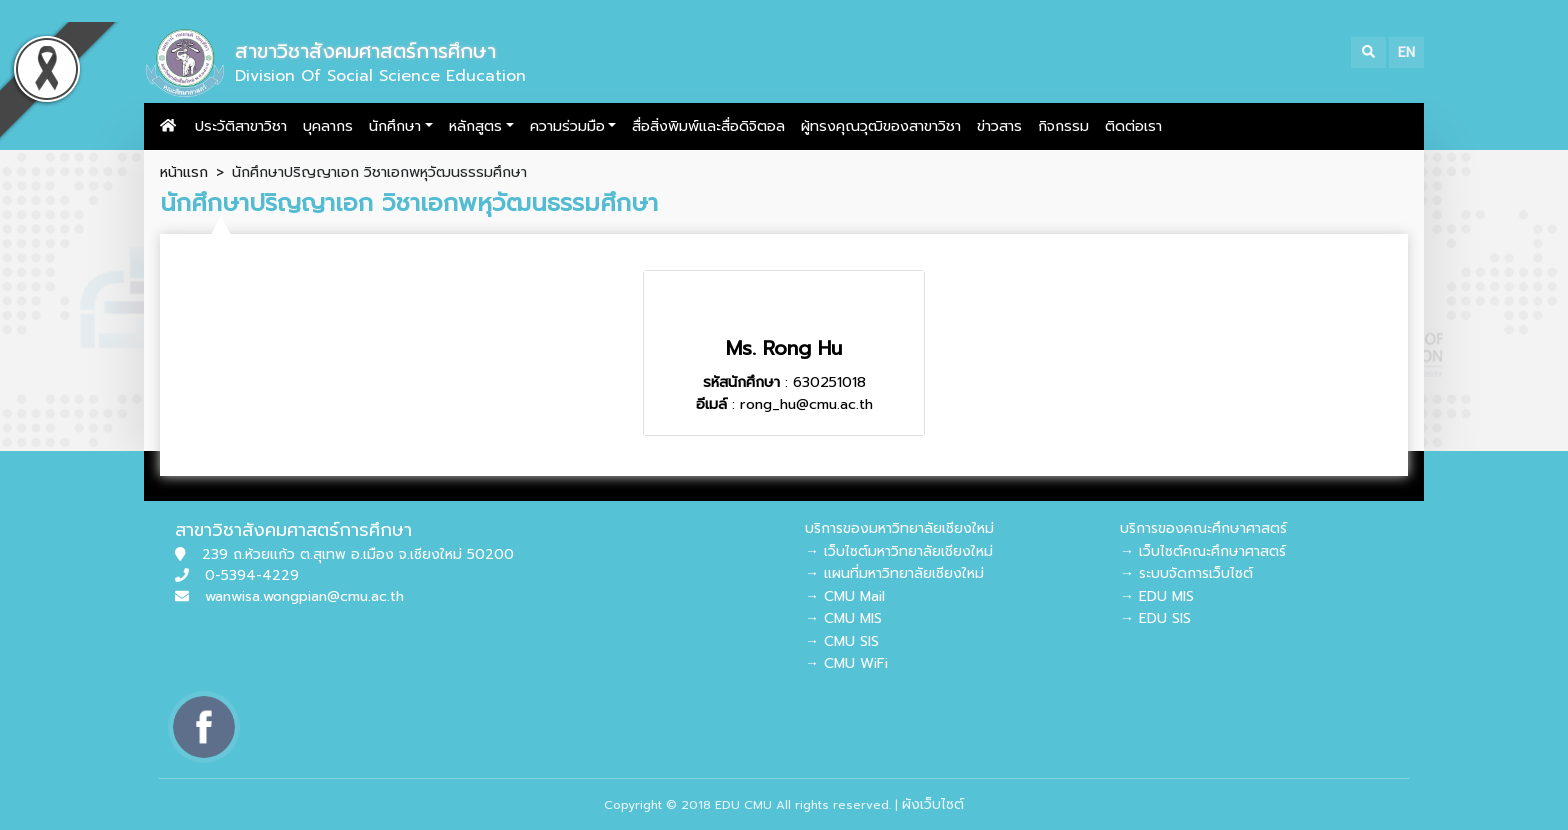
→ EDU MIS (1157, 596)
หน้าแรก (184, 172)
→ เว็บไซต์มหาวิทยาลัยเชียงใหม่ (899, 551)
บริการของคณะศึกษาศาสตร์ (1203, 528)
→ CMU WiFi (846, 663)
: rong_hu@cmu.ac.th (784, 404)
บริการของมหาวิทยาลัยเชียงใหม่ (899, 528)
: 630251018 (784, 382)
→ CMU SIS (842, 641)
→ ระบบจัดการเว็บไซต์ (1186, 573)
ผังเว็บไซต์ (933, 804)
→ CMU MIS (843, 618)
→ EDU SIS (1155, 618)
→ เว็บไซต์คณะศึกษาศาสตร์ (1203, 551)
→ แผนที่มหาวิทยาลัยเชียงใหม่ (894, 573)
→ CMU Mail (845, 596)
